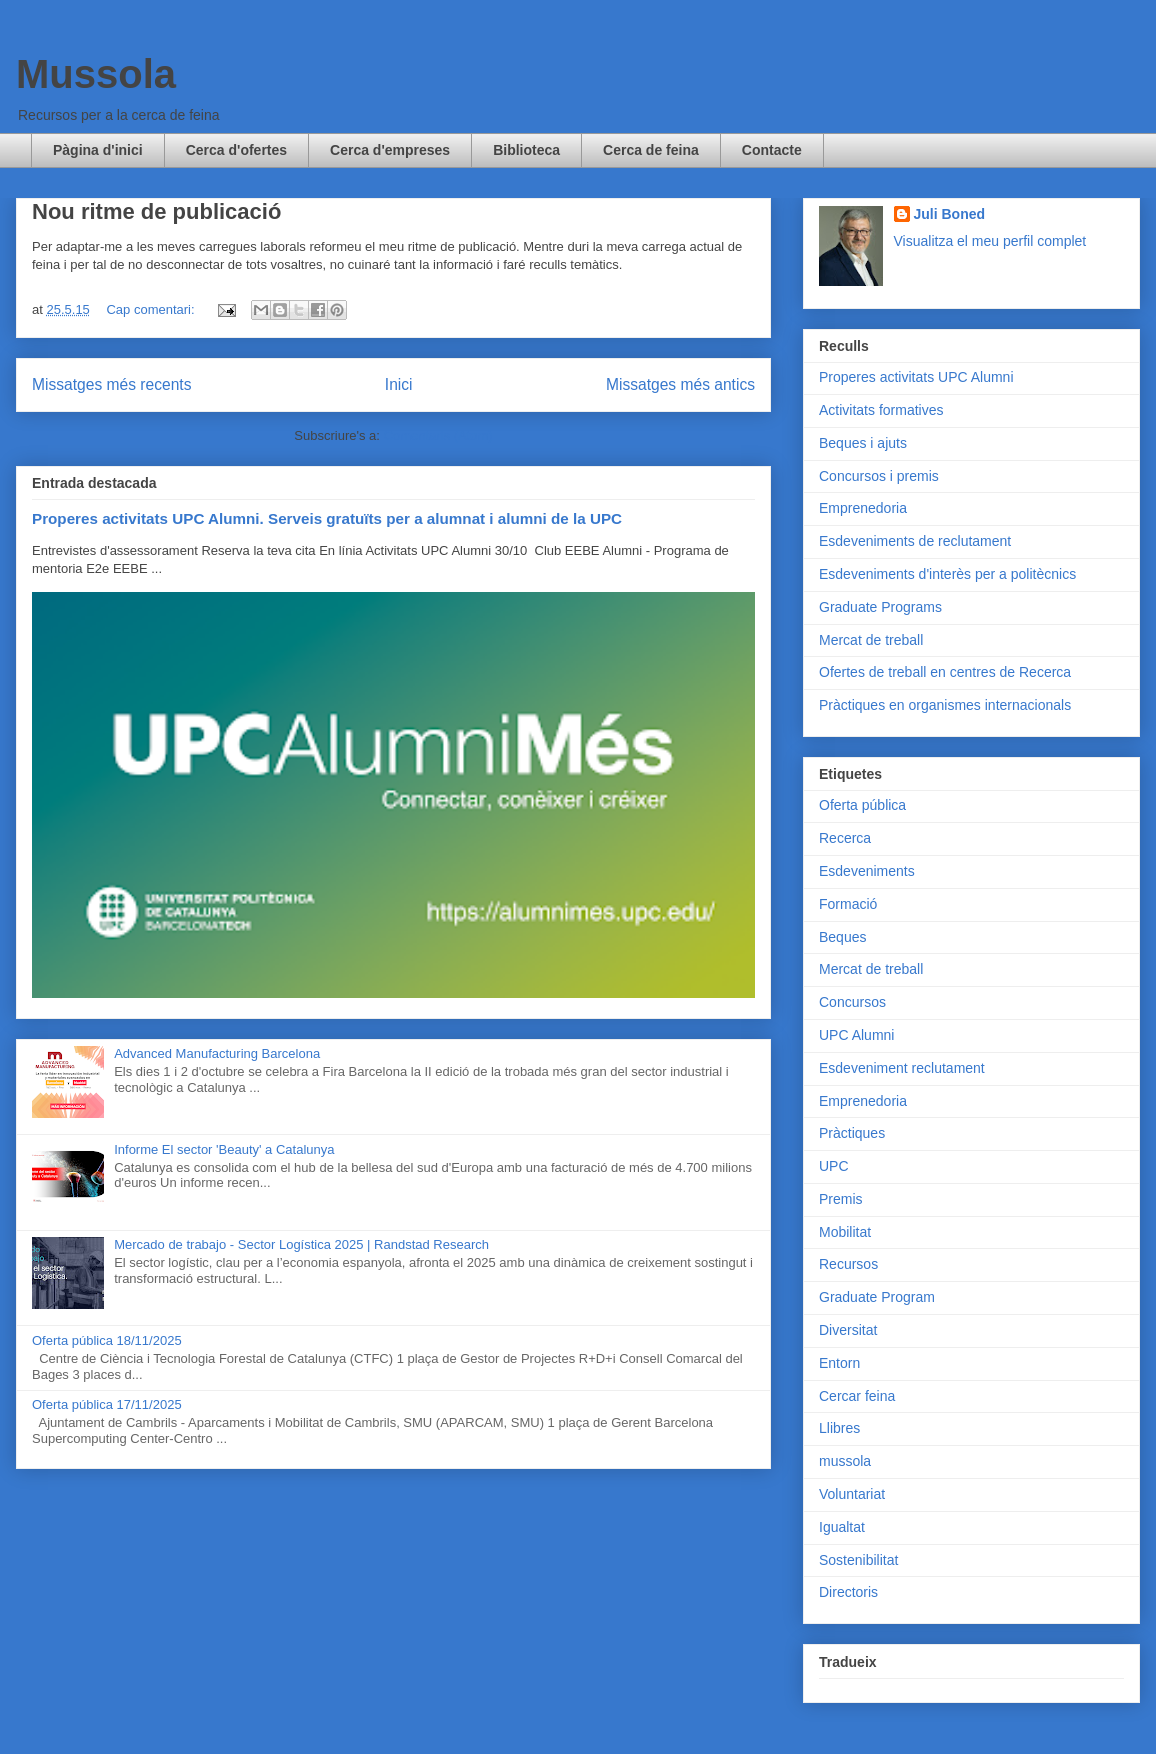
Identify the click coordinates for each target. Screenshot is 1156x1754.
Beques (842, 937)
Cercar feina (857, 1396)
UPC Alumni (856, 1035)
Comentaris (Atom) (438, 435)
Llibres (839, 1428)
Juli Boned (950, 214)
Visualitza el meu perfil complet (990, 241)
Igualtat (842, 1527)
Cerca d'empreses (390, 150)
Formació (848, 904)
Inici (399, 384)
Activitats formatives (881, 410)
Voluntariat (852, 1494)
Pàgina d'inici (98, 150)
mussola (845, 1461)
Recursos (848, 1264)
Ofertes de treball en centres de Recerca (945, 672)
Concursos (852, 1002)
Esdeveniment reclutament (902, 1068)
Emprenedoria (863, 508)
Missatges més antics (680, 384)
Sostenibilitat (858, 1560)
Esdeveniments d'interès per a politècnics (947, 574)
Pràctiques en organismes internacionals (945, 705)
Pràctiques (852, 1133)
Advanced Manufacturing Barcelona (217, 1053)
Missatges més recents (111, 384)
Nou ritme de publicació (156, 211)
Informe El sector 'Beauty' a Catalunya (224, 1149)
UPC (834, 1166)
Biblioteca (526, 150)
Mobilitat (845, 1232)
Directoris (848, 1592)
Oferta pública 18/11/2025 (107, 1340)
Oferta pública (862, 805)
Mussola (96, 74)
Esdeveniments (867, 871)
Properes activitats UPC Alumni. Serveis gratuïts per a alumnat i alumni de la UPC (327, 518)
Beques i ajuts (863, 443)
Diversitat (848, 1330)
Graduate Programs (880, 607)
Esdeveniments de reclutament (915, 541)
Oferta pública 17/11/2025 (107, 1404)
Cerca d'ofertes (236, 150)
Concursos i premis (879, 476)
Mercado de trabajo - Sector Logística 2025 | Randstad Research (301, 1244)
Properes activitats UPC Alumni (916, 377)
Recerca (845, 838)
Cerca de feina (651, 150)
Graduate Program (877, 1297)
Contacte (772, 150)
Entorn (839, 1363)
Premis (841, 1199)
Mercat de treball (871, 640)
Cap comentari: (152, 309)
